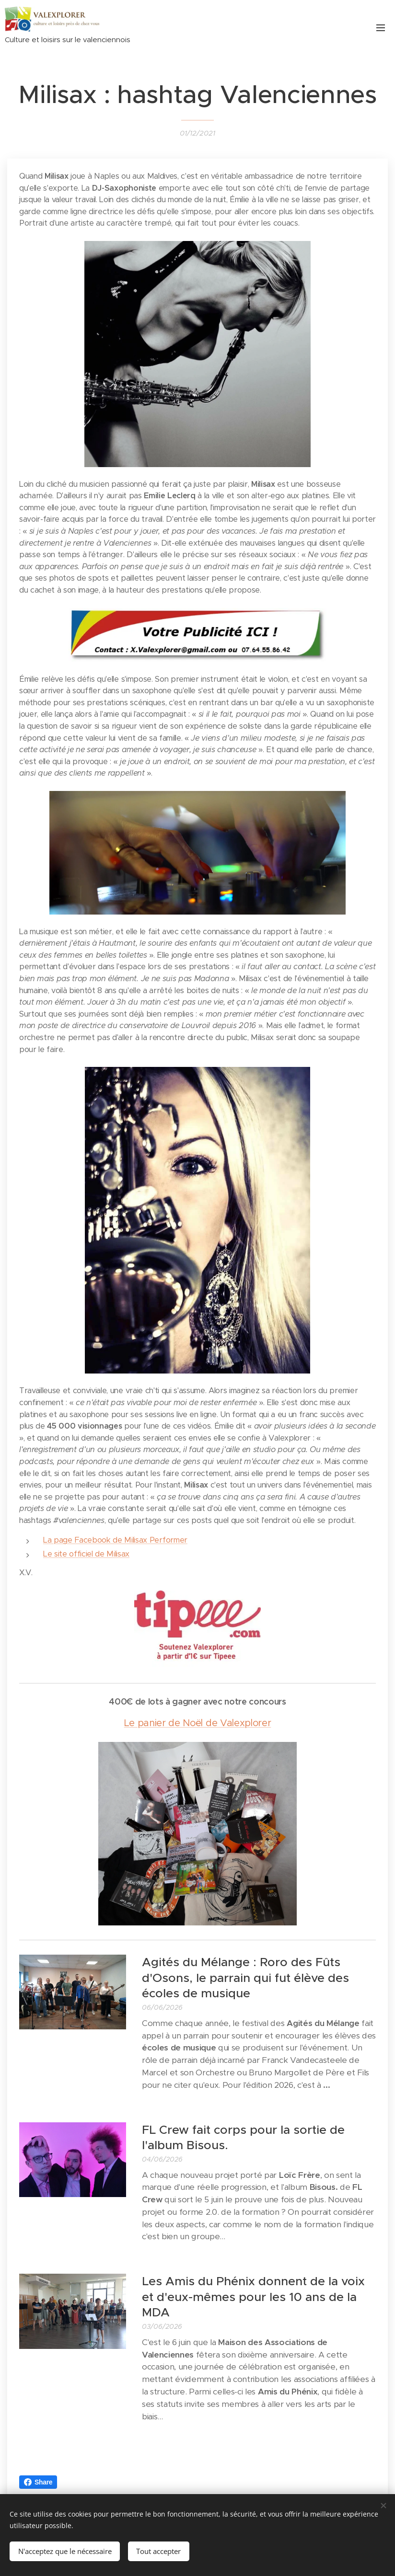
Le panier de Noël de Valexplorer (197, 1723)
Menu (380, 27)
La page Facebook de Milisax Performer (115, 1540)
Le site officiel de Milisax (86, 1554)
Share (38, 2482)
